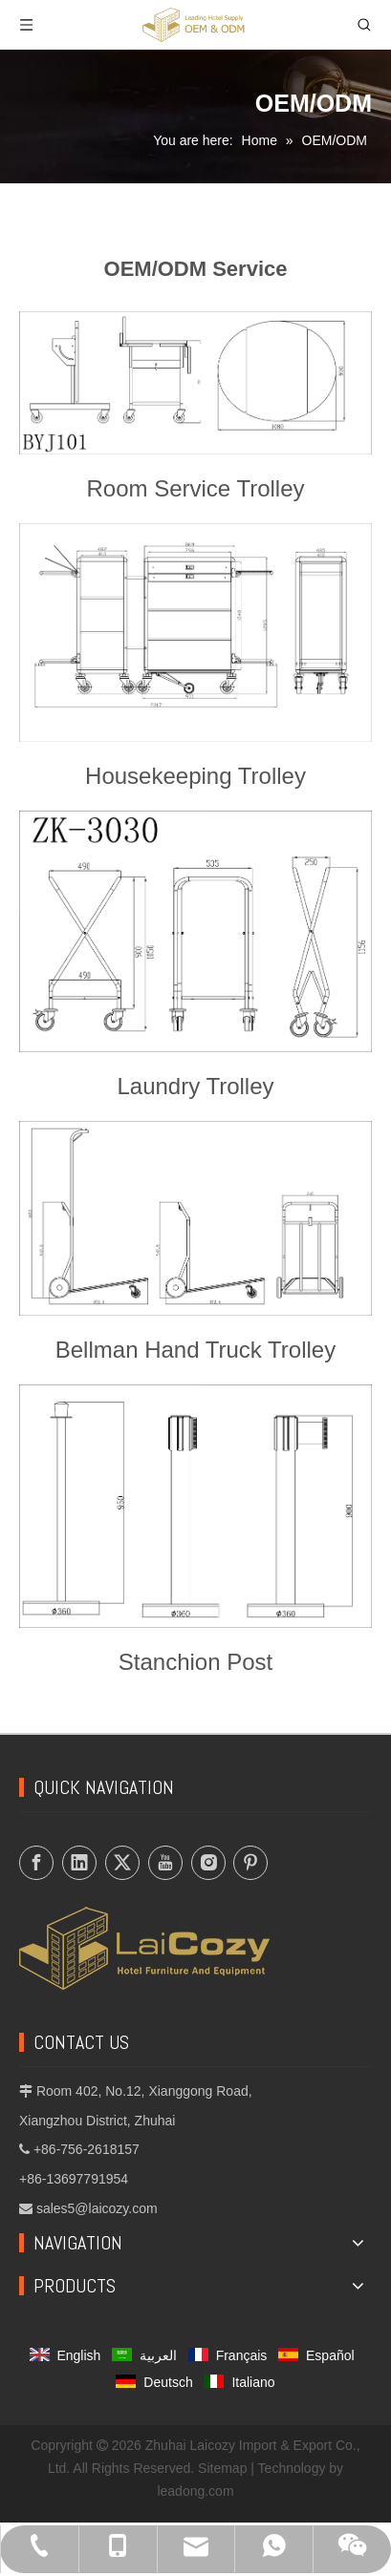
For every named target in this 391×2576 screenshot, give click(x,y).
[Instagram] (208, 1863)
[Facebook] (36, 1863)
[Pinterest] (250, 1863)
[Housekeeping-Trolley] (195, 632)
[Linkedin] (79, 1863)
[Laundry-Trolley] (195, 931)
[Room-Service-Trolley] (195, 382)
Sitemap (222, 2468)
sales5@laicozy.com (97, 2208)
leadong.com (195, 2491)
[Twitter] (122, 1863)
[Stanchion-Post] (195, 1506)
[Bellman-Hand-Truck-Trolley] (195, 1218)
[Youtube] (165, 1863)
